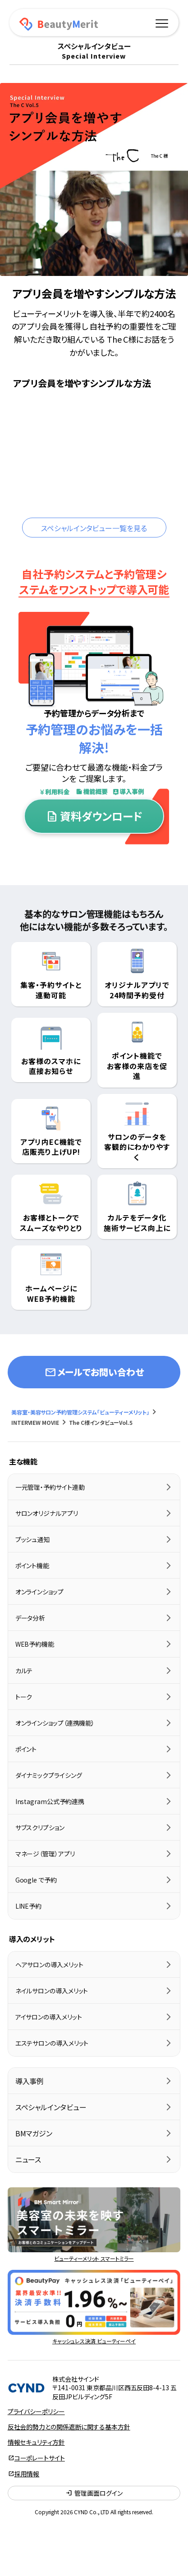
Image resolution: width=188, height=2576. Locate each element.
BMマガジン (33, 2133)
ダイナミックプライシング (48, 1775)
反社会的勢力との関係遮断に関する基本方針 (69, 2427)
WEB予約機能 (34, 1643)
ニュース (28, 2159)
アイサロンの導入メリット (48, 2016)
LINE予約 (28, 1905)
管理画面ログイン (93, 2493)
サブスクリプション (39, 1827)
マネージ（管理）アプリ (45, 1853)
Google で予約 (36, 1879)
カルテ (24, 1670)
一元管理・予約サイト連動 (50, 1487)
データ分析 (30, 1617)
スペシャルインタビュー (51, 2107)
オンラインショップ (39, 1591)
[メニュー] (162, 22)
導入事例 (29, 2080)
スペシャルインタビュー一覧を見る (94, 528)
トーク (23, 1696)
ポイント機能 (32, 1565)
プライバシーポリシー (36, 2411)
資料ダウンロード (94, 816)
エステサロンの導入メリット (52, 2043)
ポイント (26, 1749)
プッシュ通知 (32, 1539)
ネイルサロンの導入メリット (51, 1990)
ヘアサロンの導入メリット (49, 1964)
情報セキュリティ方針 (36, 2442)
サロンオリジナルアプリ (46, 1513)
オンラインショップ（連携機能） (55, 1722)
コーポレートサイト (39, 2458)
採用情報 (27, 2473)
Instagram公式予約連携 (50, 1801)
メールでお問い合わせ (94, 1372)
